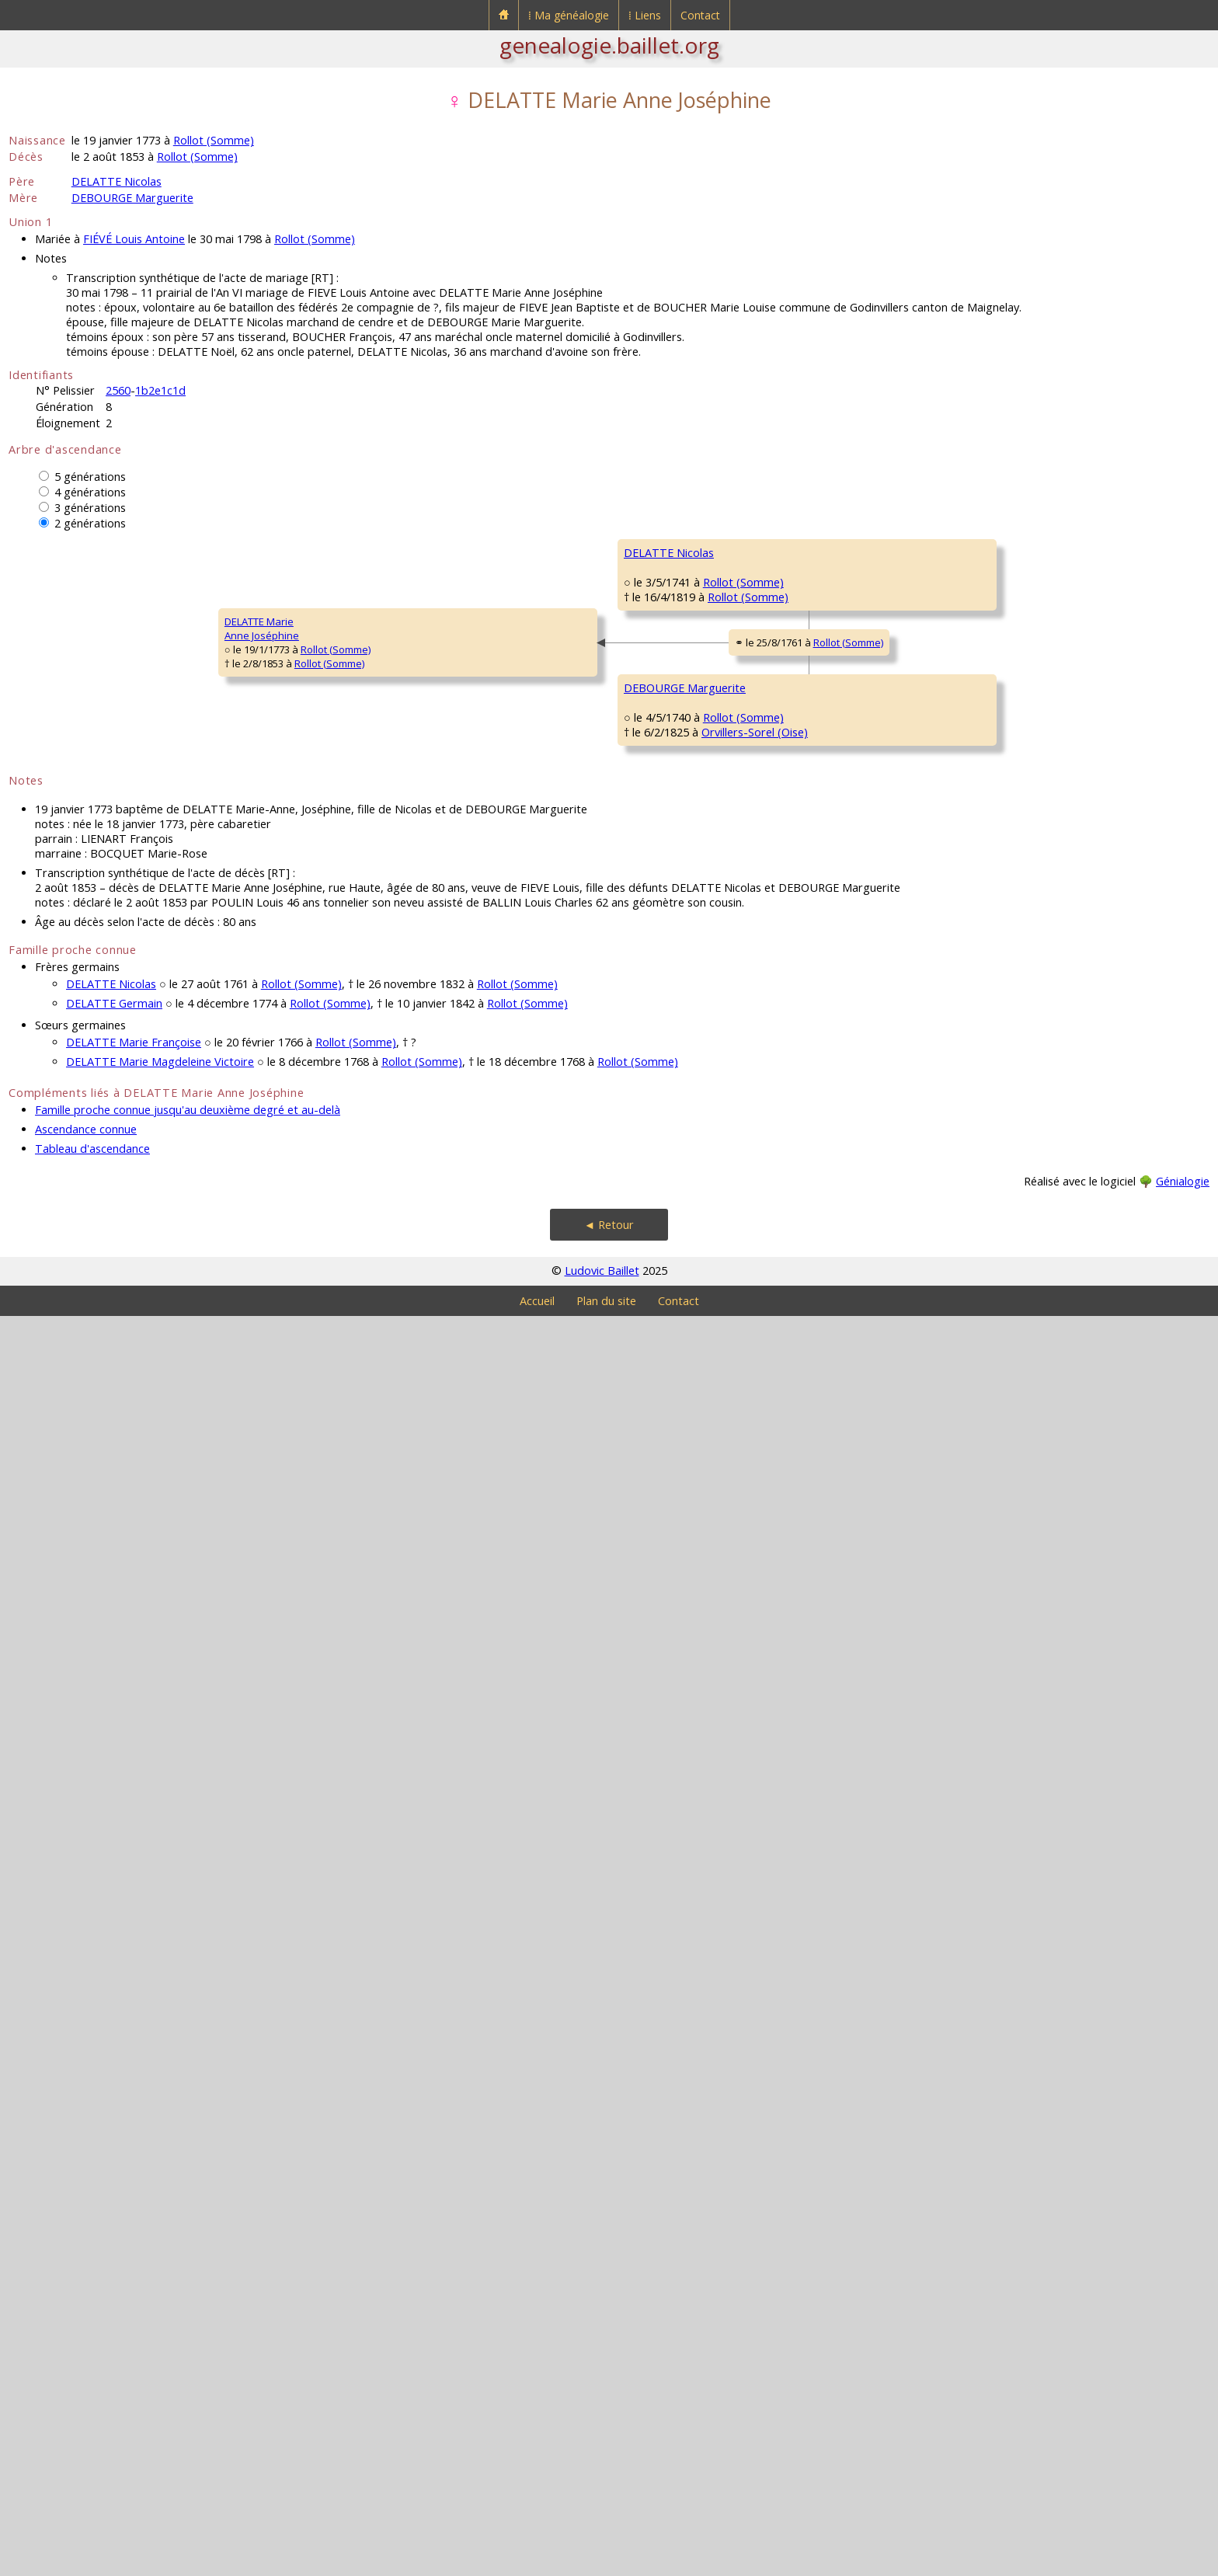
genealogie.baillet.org (609, 45)
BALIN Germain (1021, 739)
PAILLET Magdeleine (549, 1065)
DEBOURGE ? (1016, 1298)
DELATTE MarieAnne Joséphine (56, 1258)
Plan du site (606, 2560)
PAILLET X (1008, 925)
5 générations (90, 476)
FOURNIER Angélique (1035, 1205)
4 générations (90, 492)
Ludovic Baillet (602, 2530)
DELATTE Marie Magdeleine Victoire (160, 2321)
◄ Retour (609, 2484)
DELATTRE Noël (1021, 552)
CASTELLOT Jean (782, 1718)
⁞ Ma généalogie (568, 15)
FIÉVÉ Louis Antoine (134, 238)
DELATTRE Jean (779, 599)
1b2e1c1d (160, 390)
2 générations (90, 523)
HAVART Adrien (1022, 1112)
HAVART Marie (778, 1158)
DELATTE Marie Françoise (133, 2302)
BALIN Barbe (773, 785)
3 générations (90, 507)
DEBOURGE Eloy (782, 1345)
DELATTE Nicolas (116, 181)
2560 (118, 390)
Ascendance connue (86, 2389)
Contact (700, 15)
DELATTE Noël (534, 692)
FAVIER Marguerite (787, 1531)
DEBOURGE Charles (548, 1438)
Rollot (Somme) (213, 140)
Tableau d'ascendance (92, 2408)
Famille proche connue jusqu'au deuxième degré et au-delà (187, 2369)
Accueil (537, 2560)
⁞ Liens (644, 15)
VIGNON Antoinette (789, 1904)
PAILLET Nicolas (780, 972)
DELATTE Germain (114, 2263)
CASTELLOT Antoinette (554, 1811)
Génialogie (1182, 2441)
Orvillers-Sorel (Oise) (379, 1666)
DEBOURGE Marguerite (132, 197)
